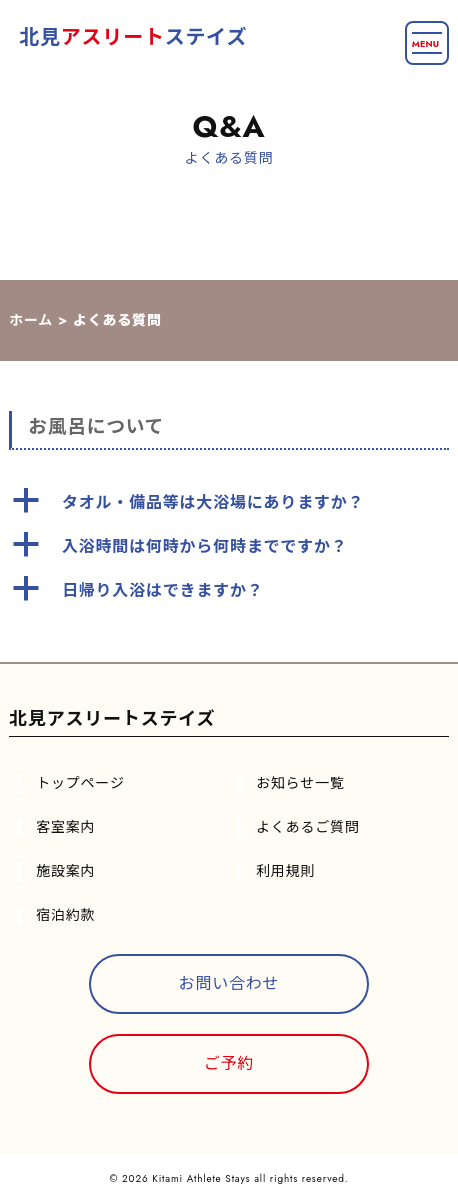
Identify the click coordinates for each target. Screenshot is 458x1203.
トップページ (80, 783)
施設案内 (65, 871)
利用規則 (285, 871)
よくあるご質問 (308, 827)
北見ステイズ (133, 37)
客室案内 (65, 827)
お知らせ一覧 (300, 783)
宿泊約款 (65, 915)
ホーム (31, 320)
